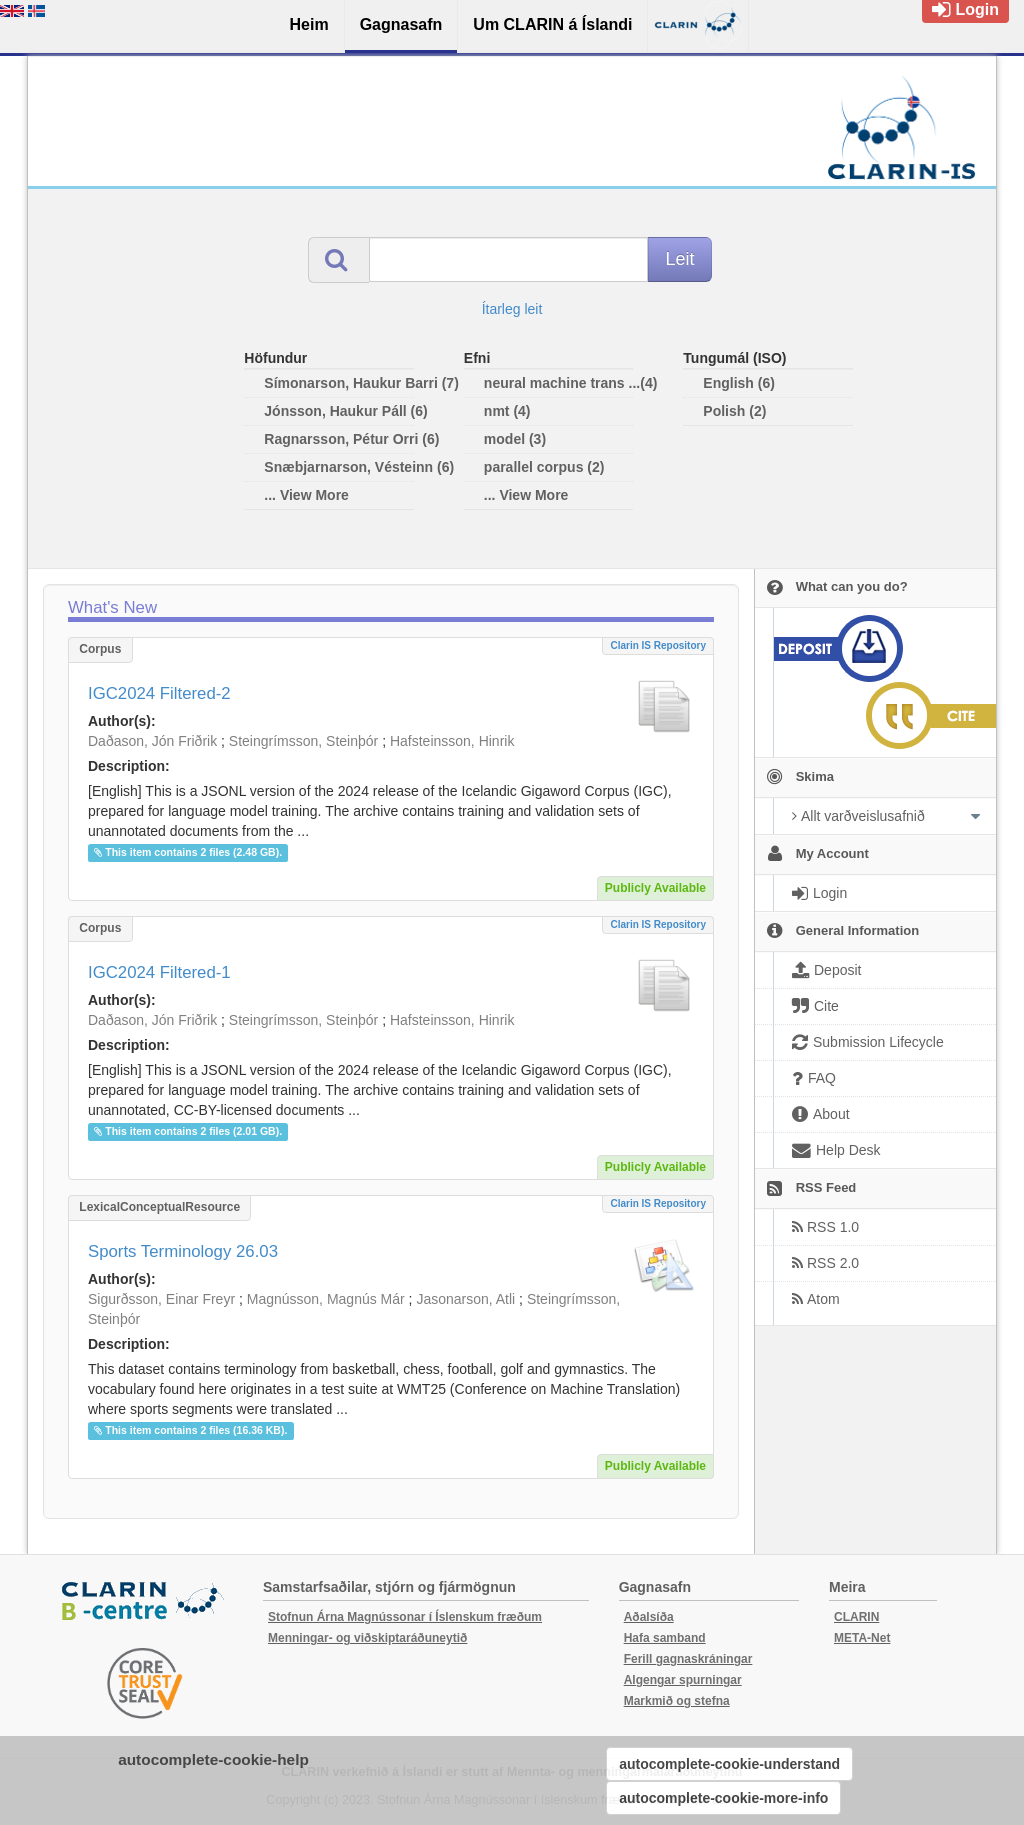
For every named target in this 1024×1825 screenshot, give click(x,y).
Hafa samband (665, 1638)
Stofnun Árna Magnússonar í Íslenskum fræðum (405, 1617)
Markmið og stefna (677, 1701)
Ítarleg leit (512, 309)
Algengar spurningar (683, 1680)
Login (965, 9)
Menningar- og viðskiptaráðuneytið (367, 1638)
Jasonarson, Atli (465, 1299)
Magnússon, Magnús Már (326, 1299)
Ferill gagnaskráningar (688, 1659)
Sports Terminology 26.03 (183, 1251)
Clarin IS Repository (658, 645)
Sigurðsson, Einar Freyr (161, 1299)
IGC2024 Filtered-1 (159, 972)
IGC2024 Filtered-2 (159, 693)
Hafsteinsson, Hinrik (452, 741)
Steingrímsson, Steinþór (303, 741)
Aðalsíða (649, 1617)
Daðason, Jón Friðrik (152, 741)
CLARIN (856, 1617)
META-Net (862, 1638)
